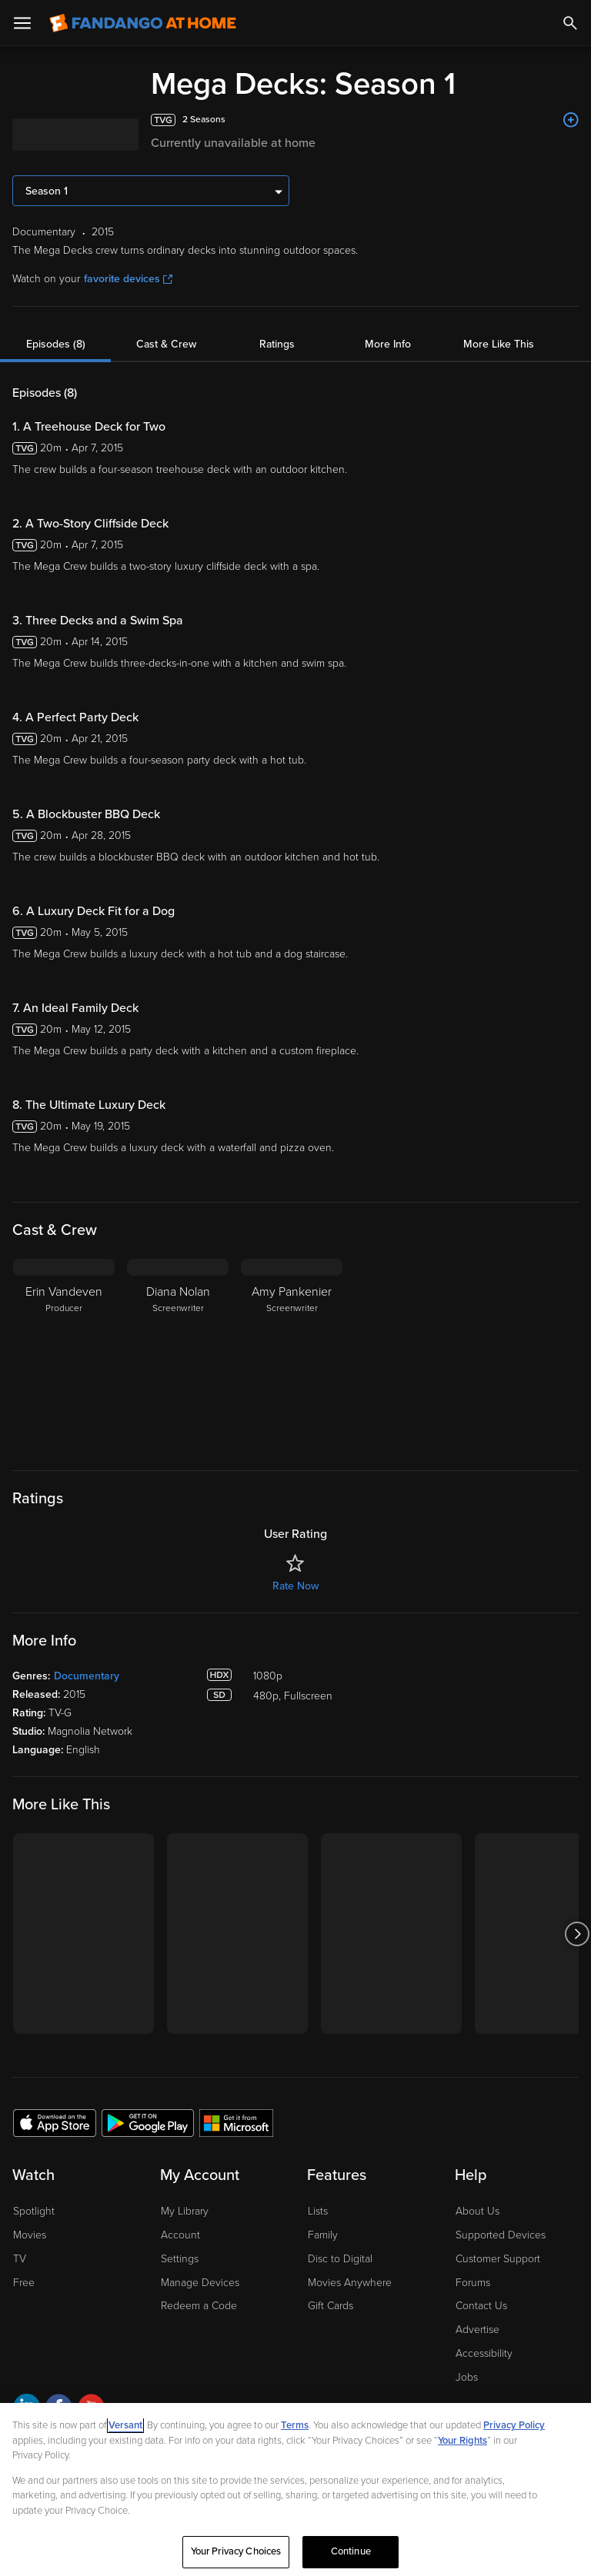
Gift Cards (330, 2305)
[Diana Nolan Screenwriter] (177, 1355)
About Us (477, 2211)
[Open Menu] (22, 23)
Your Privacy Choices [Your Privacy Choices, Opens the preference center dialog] (236, 2551)
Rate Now (295, 1586)
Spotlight (34, 2211)
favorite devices (128, 278)
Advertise (477, 2329)
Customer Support (498, 2258)
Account (180, 2235)
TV (19, 2258)
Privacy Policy (514, 2425)
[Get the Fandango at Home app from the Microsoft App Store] (236, 2122)
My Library (185, 2211)
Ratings (277, 344)
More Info (388, 344)
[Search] (570, 23)
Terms (295, 2425)
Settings (180, 2258)
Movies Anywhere (350, 2282)
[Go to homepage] (142, 23)
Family (323, 2235)
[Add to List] (571, 120)
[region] (295, 2489)
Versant (125, 2425)
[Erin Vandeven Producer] (63, 1355)
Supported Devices (501, 2235)
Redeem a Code (199, 2305)
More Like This (498, 344)
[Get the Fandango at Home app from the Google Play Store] (148, 2122)
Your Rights (462, 2441)
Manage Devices (200, 2282)
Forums (473, 2282)
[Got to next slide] (577, 1933)
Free (24, 2282)
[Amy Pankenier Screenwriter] (291, 1355)
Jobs (467, 2377)
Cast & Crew (166, 344)
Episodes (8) (55, 344)
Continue (351, 2551)
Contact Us (481, 2305)
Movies (29, 2235)
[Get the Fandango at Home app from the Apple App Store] (54, 2122)
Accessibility (484, 2353)
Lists (318, 2211)
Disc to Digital (340, 2258)
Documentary (86, 1675)
